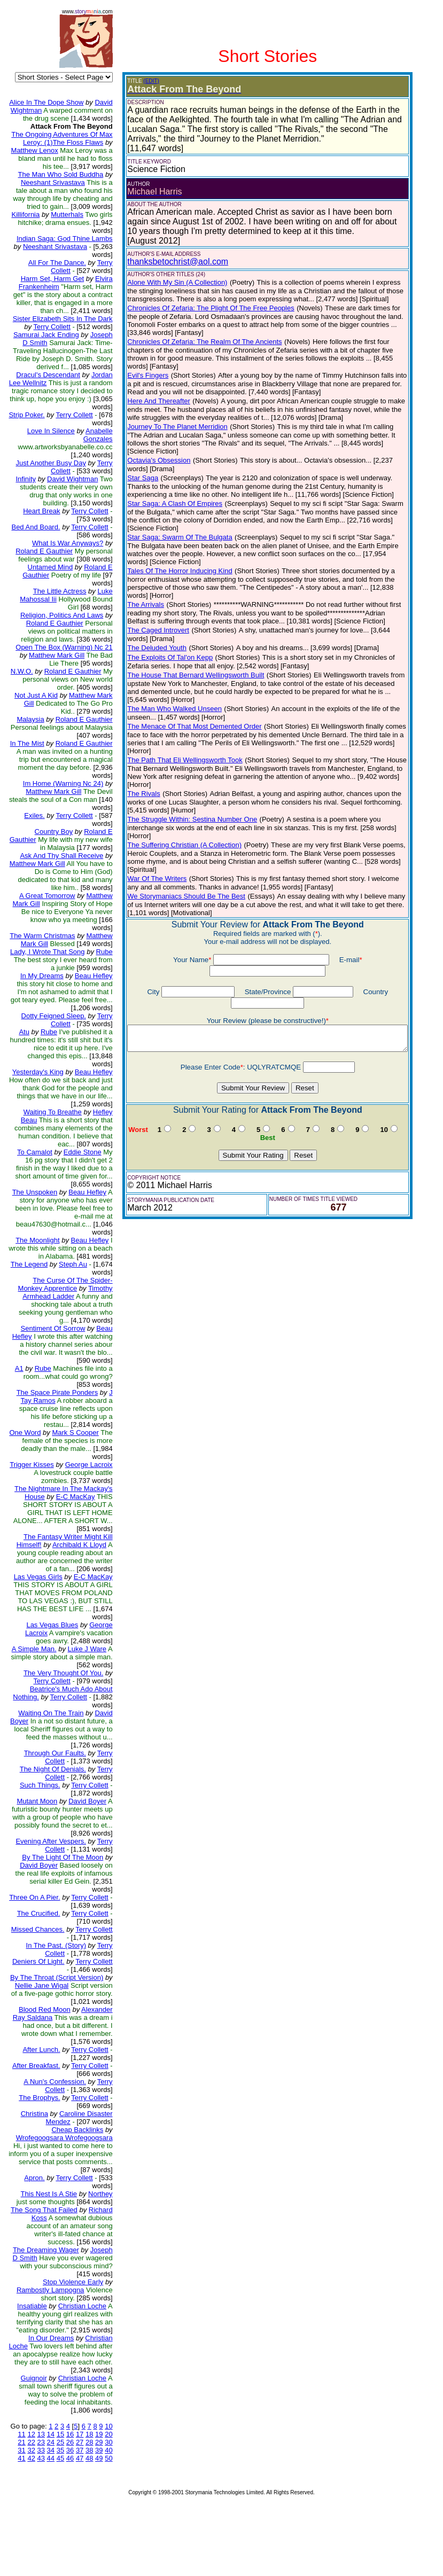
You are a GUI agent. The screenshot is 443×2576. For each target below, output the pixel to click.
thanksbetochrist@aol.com (170, 261)
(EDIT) (143, 81)
